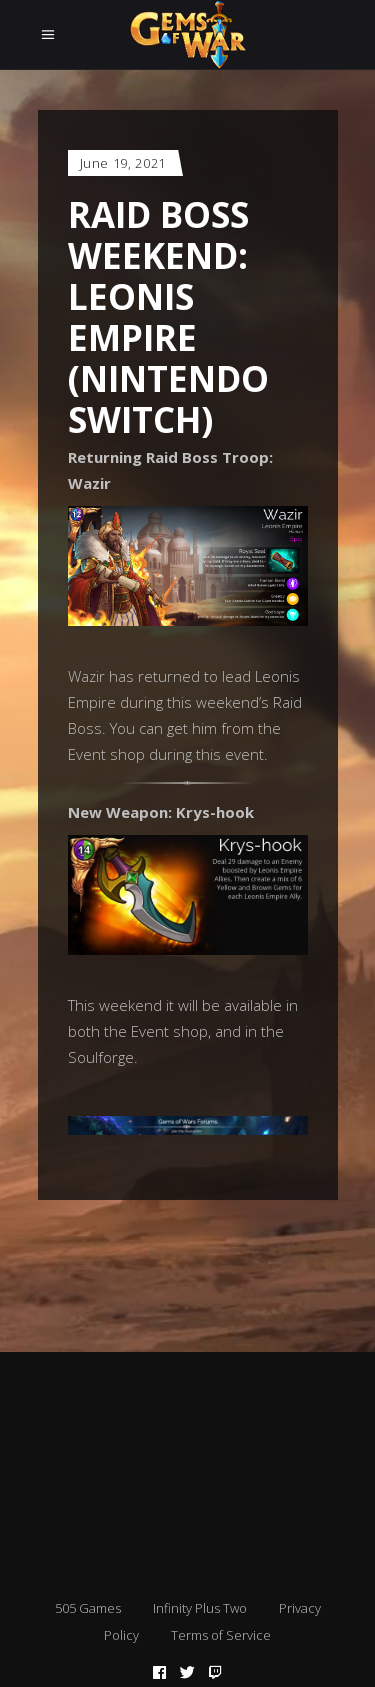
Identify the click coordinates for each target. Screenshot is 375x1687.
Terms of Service (221, 1635)
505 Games (88, 1608)
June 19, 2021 (123, 163)
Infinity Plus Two (200, 1608)
